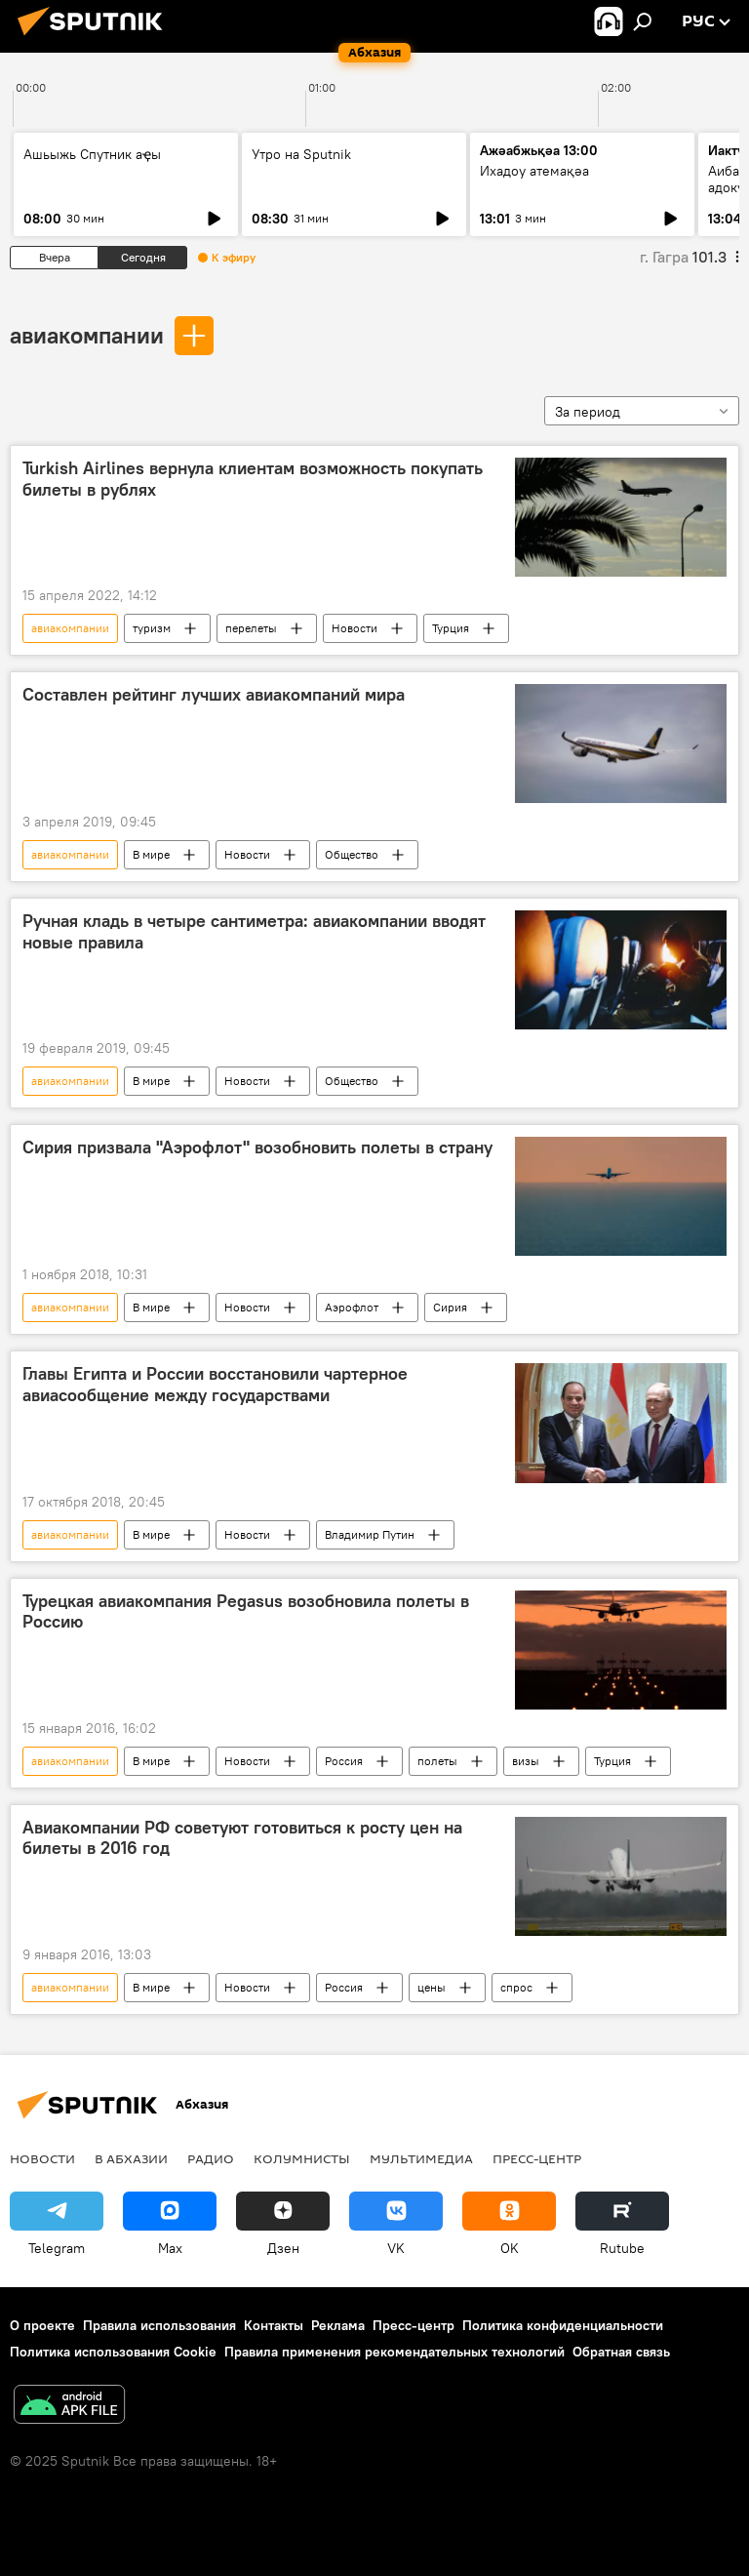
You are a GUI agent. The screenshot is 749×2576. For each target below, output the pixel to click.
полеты (437, 1760)
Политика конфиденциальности (562, 2325)
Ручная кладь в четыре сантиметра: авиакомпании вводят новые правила (254, 931)
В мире (151, 854)
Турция (450, 628)
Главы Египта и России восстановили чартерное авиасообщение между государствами (215, 1384)
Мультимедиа (421, 2158)
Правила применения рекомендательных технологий (394, 2351)
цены (431, 1987)
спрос (516, 1987)
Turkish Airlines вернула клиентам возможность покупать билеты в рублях (252, 479)
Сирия (450, 1307)
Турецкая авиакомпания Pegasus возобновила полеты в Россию (245, 1611)
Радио (210, 2158)
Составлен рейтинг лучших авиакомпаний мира (213, 694)
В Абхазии (131, 2158)
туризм (152, 628)
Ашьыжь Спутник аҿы (92, 154)
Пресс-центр (537, 2158)
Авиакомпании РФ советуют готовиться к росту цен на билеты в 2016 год (242, 1838)
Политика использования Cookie (113, 2351)
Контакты (273, 2325)
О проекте (42, 2325)
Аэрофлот (351, 1307)
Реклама (338, 2325)
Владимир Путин (369, 1534)
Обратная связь (621, 2351)
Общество (351, 854)
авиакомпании (87, 334)
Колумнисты (302, 2158)
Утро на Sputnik (301, 154)
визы (525, 1760)
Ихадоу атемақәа (534, 171)
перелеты (251, 628)
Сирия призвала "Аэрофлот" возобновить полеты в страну (257, 1147)
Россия (344, 1760)
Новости (354, 628)
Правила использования (159, 2325)
